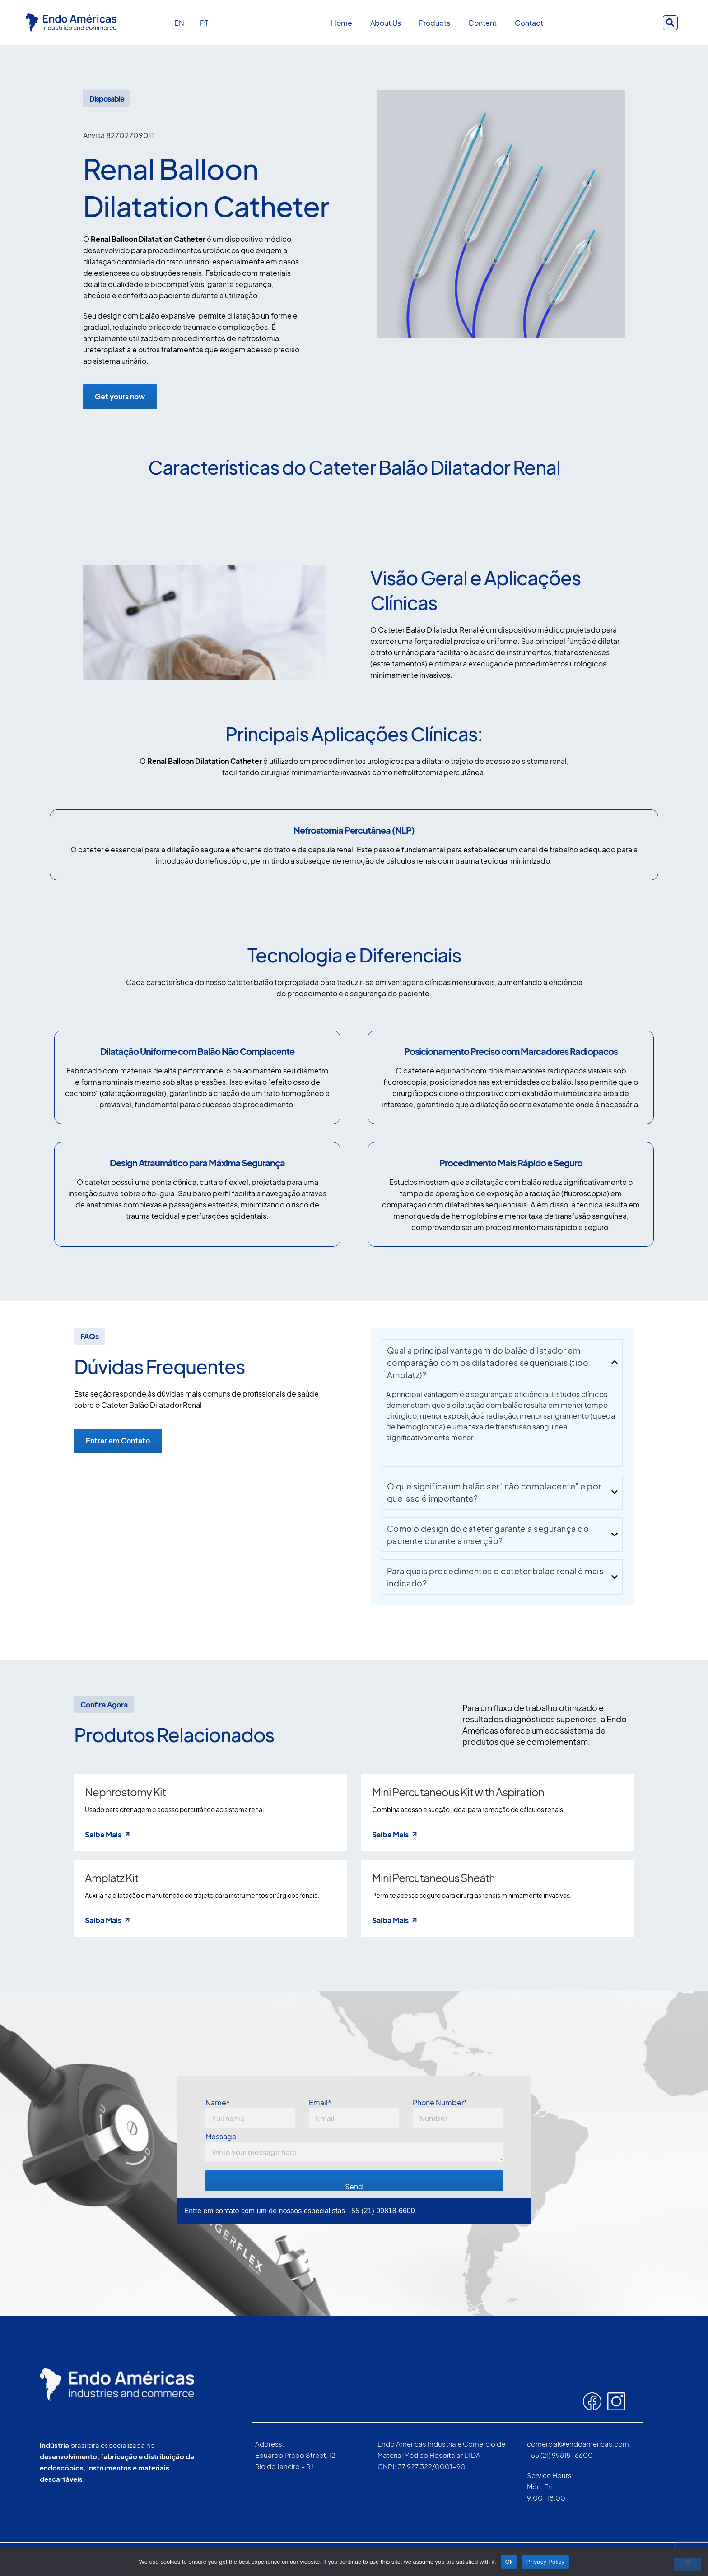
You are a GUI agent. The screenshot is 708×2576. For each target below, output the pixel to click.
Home (341, 23)
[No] (687, 2564)
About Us (385, 23)
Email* (354, 2114)
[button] (670, 22)
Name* (250, 2114)
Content (482, 23)
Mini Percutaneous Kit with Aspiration (458, 1793)
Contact (529, 23)
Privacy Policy (545, 2561)
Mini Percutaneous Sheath (433, 1878)
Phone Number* (458, 2114)
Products (434, 23)
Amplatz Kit (111, 1878)
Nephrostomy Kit (125, 1793)
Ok (509, 2561)
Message (354, 2147)
